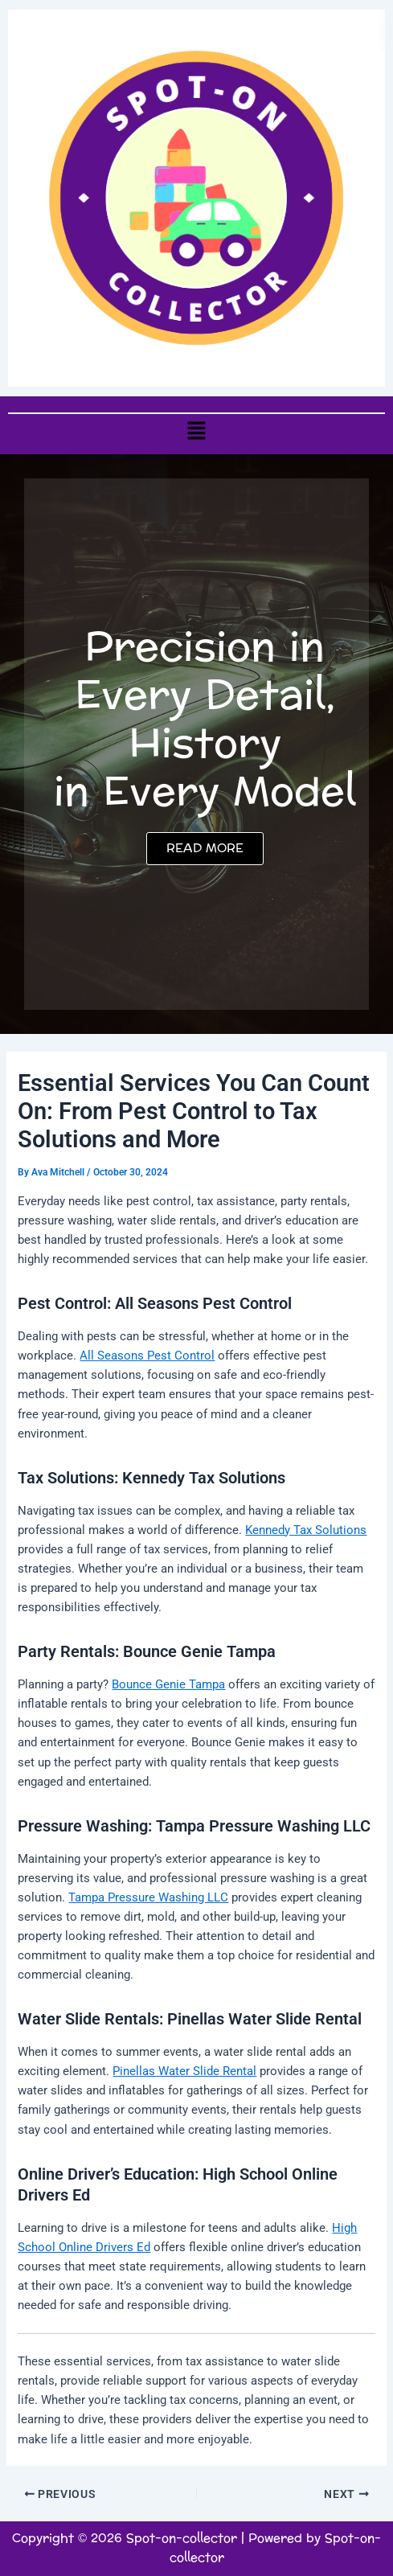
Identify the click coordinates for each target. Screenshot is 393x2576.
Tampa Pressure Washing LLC (148, 1897)
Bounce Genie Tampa (168, 1684)
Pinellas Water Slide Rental (184, 2071)
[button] (196, 430)
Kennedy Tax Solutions (305, 1530)
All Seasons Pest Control (147, 1355)
